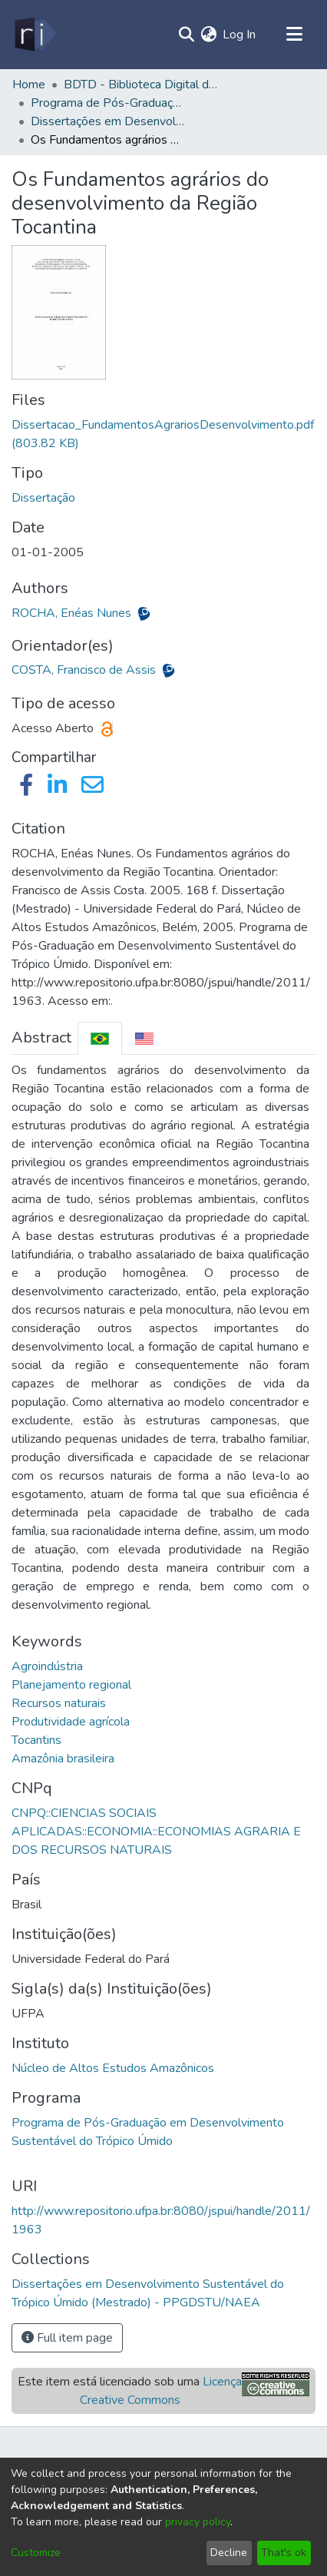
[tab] (100, 1038)
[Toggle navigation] (293, 34)
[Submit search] (186, 34)
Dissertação (43, 497)
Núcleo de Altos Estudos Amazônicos (113, 2068)
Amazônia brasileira (63, 1758)
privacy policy (197, 2522)
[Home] (34, 34)
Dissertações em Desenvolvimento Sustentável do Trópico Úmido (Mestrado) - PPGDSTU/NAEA (107, 121)
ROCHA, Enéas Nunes (73, 613)
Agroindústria (47, 1666)
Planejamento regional (71, 1684)
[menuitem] (208, 34)
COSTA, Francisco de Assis (85, 669)
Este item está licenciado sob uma (130, 2391)
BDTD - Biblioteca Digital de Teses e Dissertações (140, 84)
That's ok (283, 2552)
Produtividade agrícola (71, 1721)
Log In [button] (240, 34)
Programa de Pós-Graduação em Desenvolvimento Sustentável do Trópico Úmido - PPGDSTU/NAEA (107, 102)
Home (28, 84)
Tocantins (36, 1740)
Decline (228, 2552)
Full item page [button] (67, 2337)
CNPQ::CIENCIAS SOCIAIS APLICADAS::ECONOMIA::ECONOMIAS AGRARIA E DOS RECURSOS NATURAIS (156, 1831)
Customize (36, 2552)
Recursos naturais (59, 1703)
